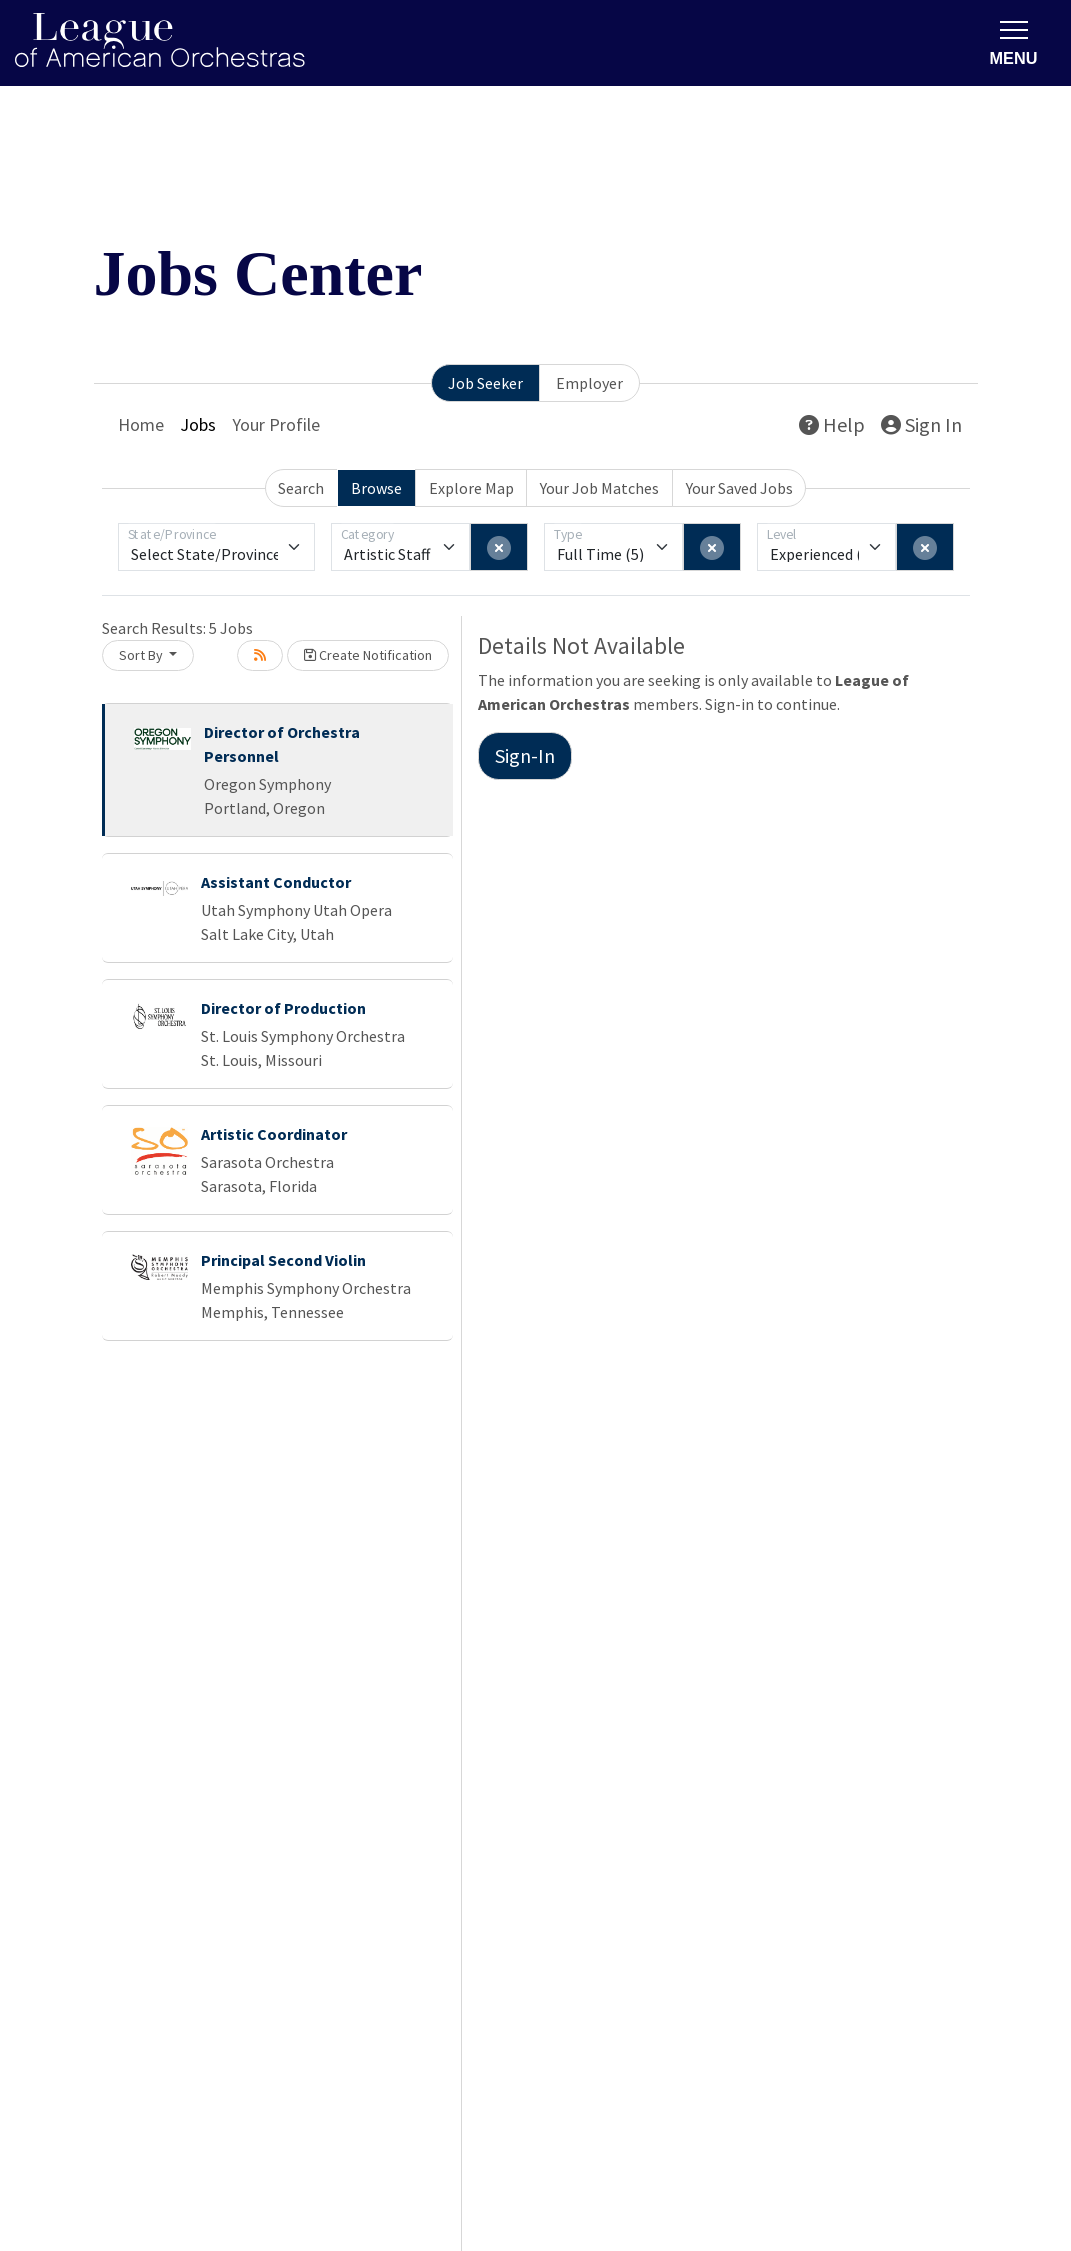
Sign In (921, 424)
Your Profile (276, 424)
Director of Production (283, 1008)
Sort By (142, 655)
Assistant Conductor (276, 882)
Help (832, 424)
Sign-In (525, 755)
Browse (376, 488)
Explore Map (471, 488)
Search (301, 488)
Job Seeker (485, 383)
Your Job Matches (599, 488)
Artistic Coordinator (274, 1134)
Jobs (198, 424)
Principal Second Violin (283, 1260)
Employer (589, 383)
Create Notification (368, 655)
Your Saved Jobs (739, 488)
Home (141, 424)
